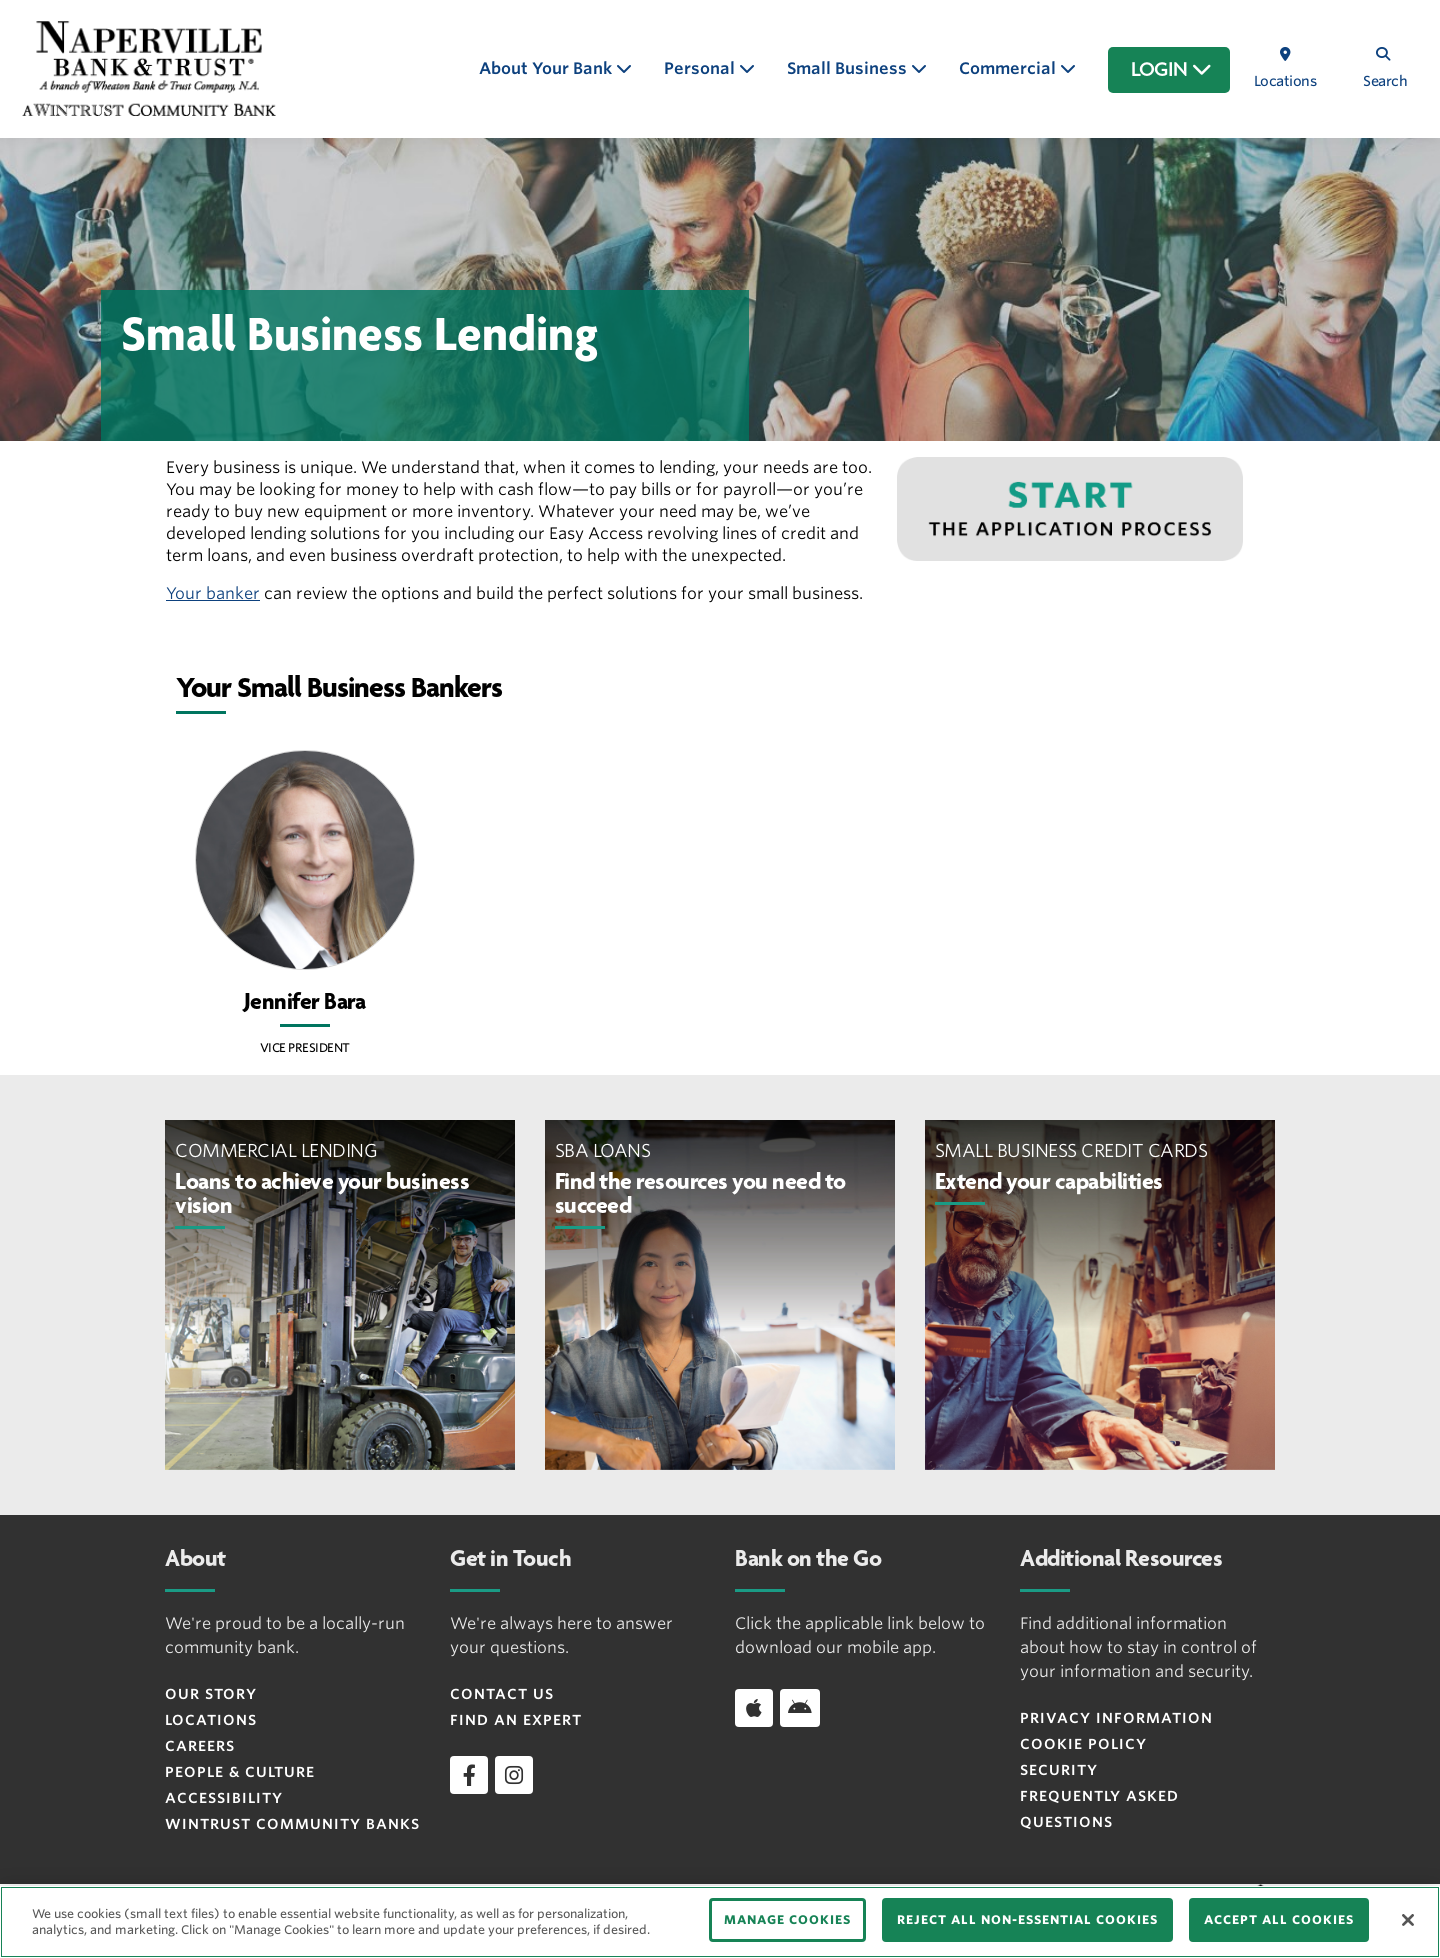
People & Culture (240, 1772)
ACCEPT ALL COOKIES (1279, 1919)
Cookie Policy (1083, 1744)
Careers (200, 1746)
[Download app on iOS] (754, 1708)
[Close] (1408, 1920)
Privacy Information (1116, 1718)
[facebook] (469, 1775)
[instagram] (514, 1775)
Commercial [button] (1009, 68)
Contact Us (502, 1694)
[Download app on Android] (800, 1708)
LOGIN (1171, 70)
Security (1059, 1770)
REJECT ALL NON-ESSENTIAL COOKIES (1027, 1919)
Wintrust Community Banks (292, 1824)
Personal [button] (701, 68)
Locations (211, 1720)
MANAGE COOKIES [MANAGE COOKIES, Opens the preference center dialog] (787, 1919)
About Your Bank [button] (547, 68)
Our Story (211, 1694)
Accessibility (224, 1798)
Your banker (213, 593)
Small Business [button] (849, 68)
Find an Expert (516, 1720)
